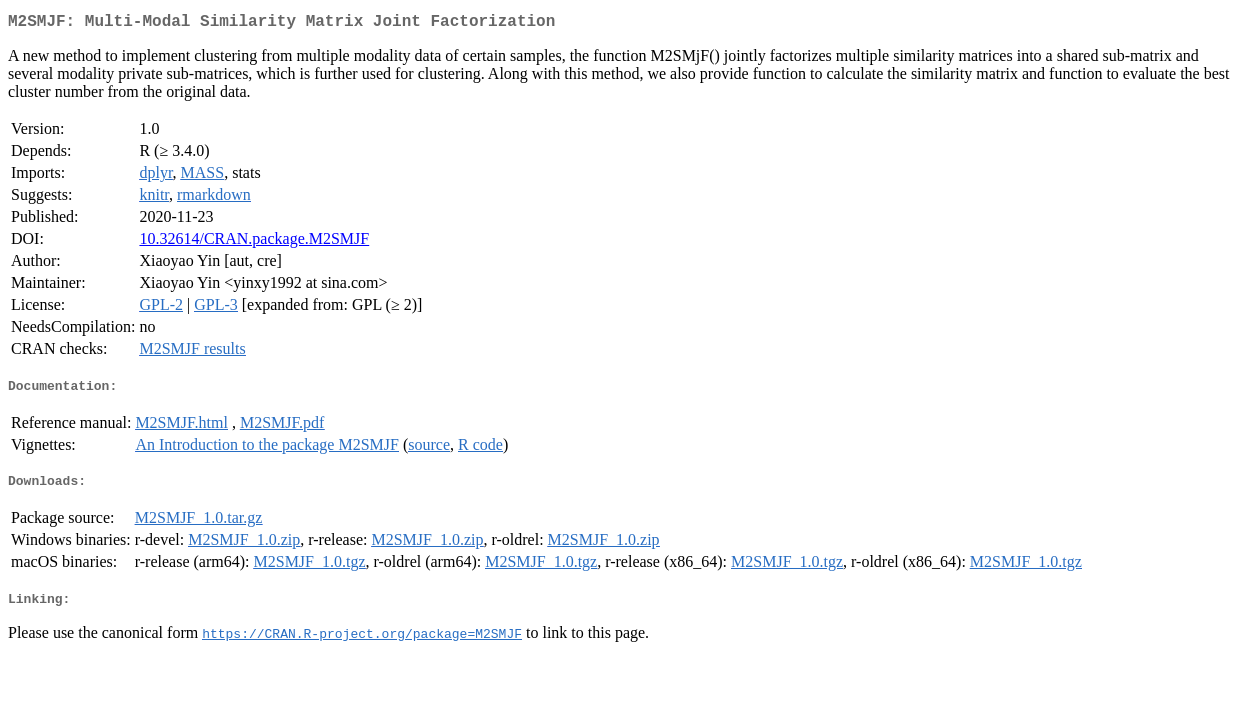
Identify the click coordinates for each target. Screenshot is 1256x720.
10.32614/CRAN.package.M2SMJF (254, 242)
